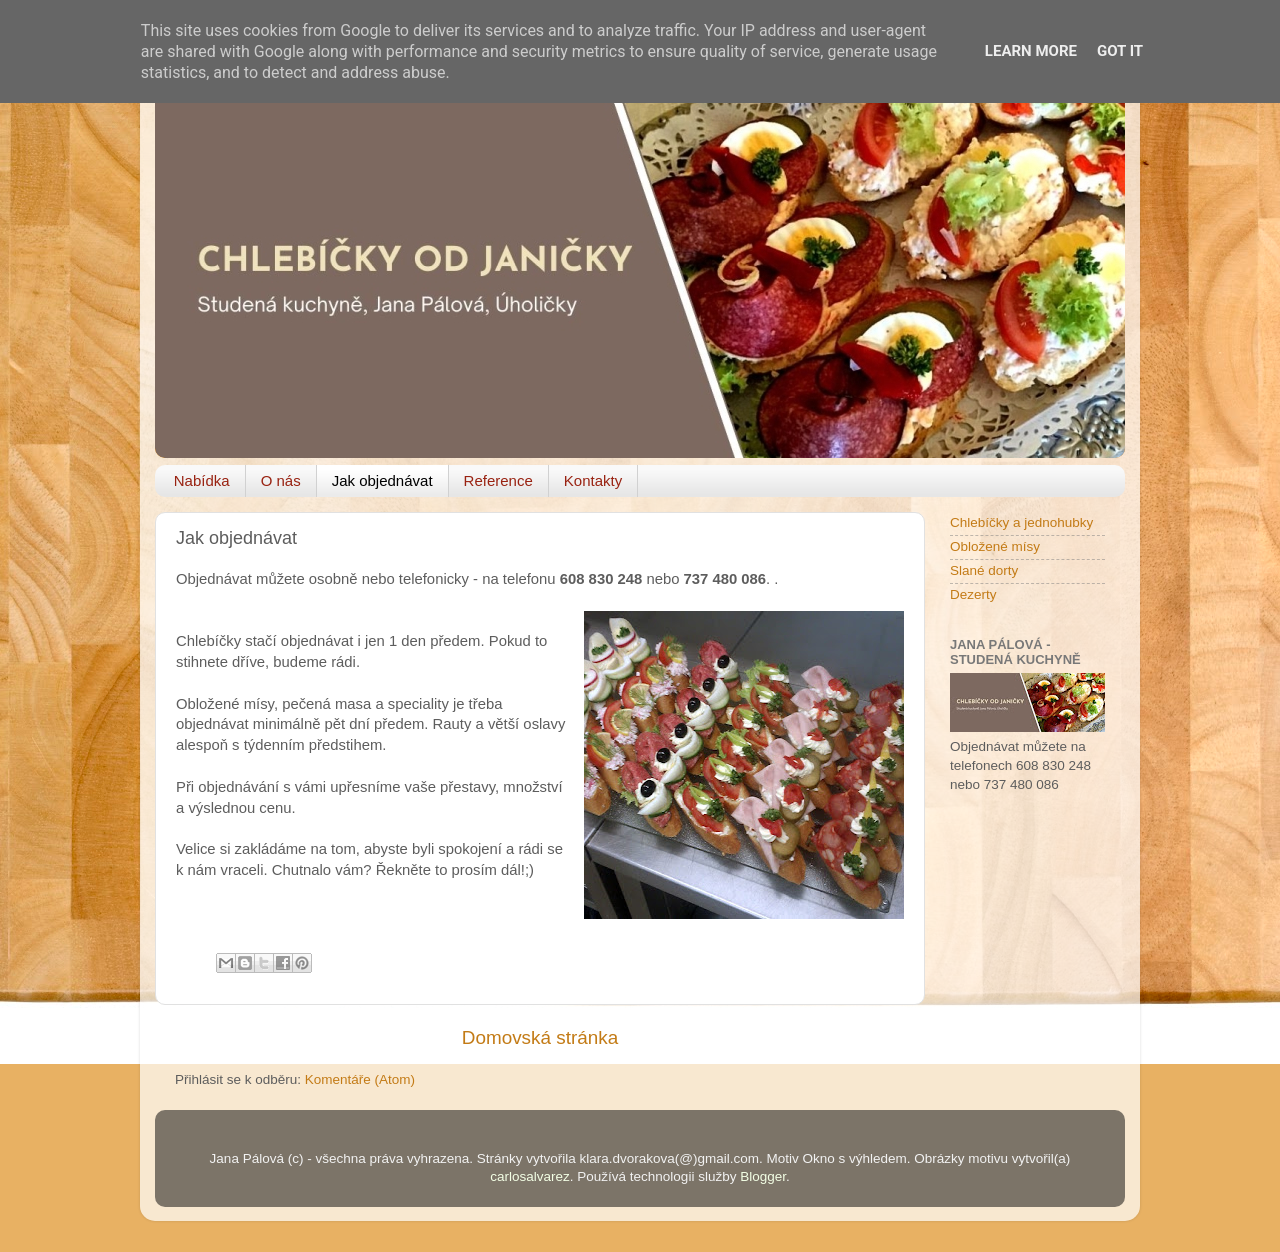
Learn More (1031, 51)
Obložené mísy (995, 546)
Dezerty (973, 594)
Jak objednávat (382, 480)
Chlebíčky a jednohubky (1021, 522)
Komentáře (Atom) (360, 1079)
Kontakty (593, 480)
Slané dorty (984, 570)
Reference (498, 480)
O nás (281, 480)
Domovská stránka (540, 1037)
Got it (1120, 51)
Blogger (763, 1176)
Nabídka (202, 480)
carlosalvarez (530, 1176)
